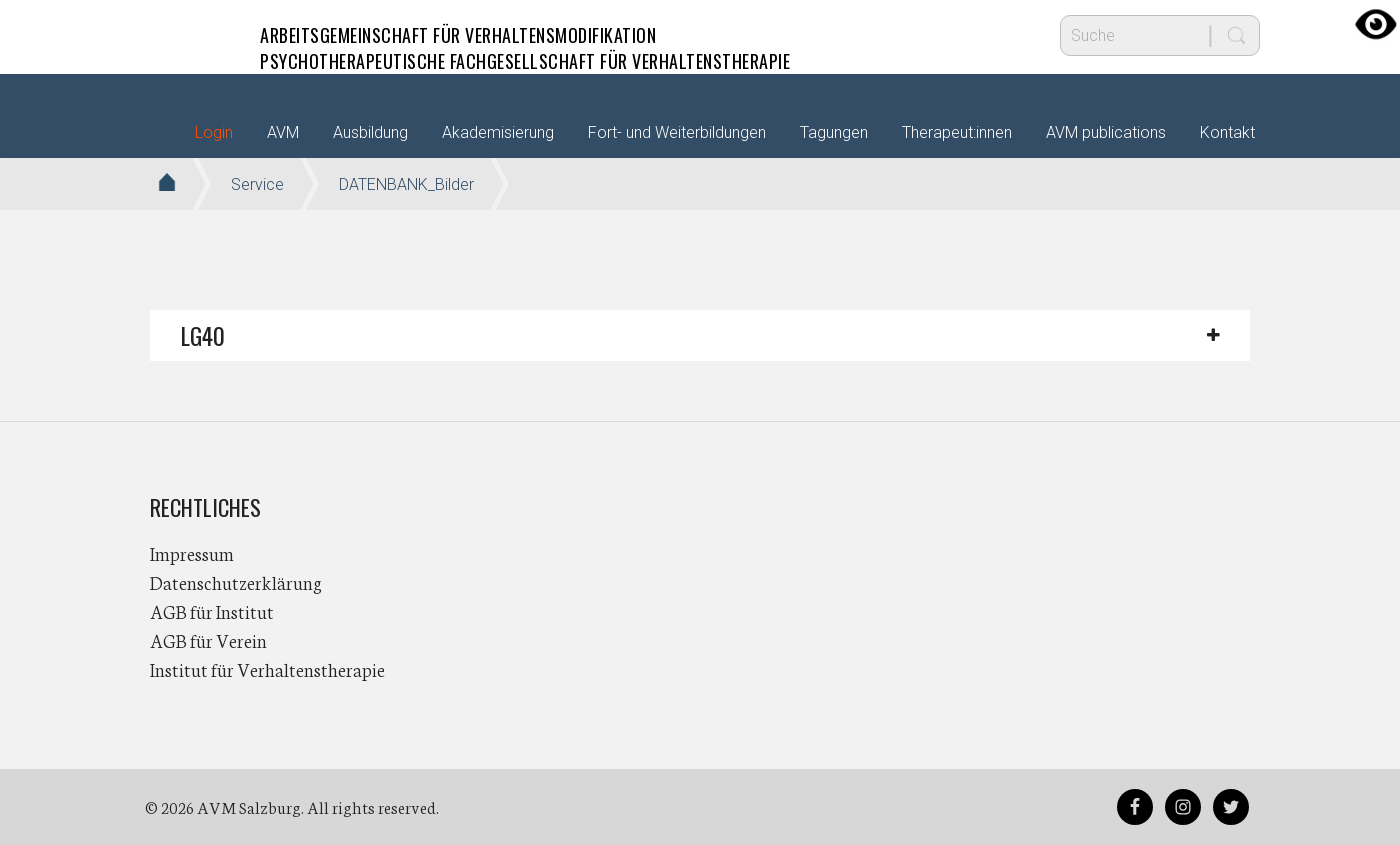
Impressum (192, 553)
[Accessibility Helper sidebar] (1376, 24)
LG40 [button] (202, 335)
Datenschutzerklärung (236, 582)
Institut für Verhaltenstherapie (267, 669)
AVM (190, 35)
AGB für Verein (208, 640)
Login (214, 132)
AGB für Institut (212, 611)
